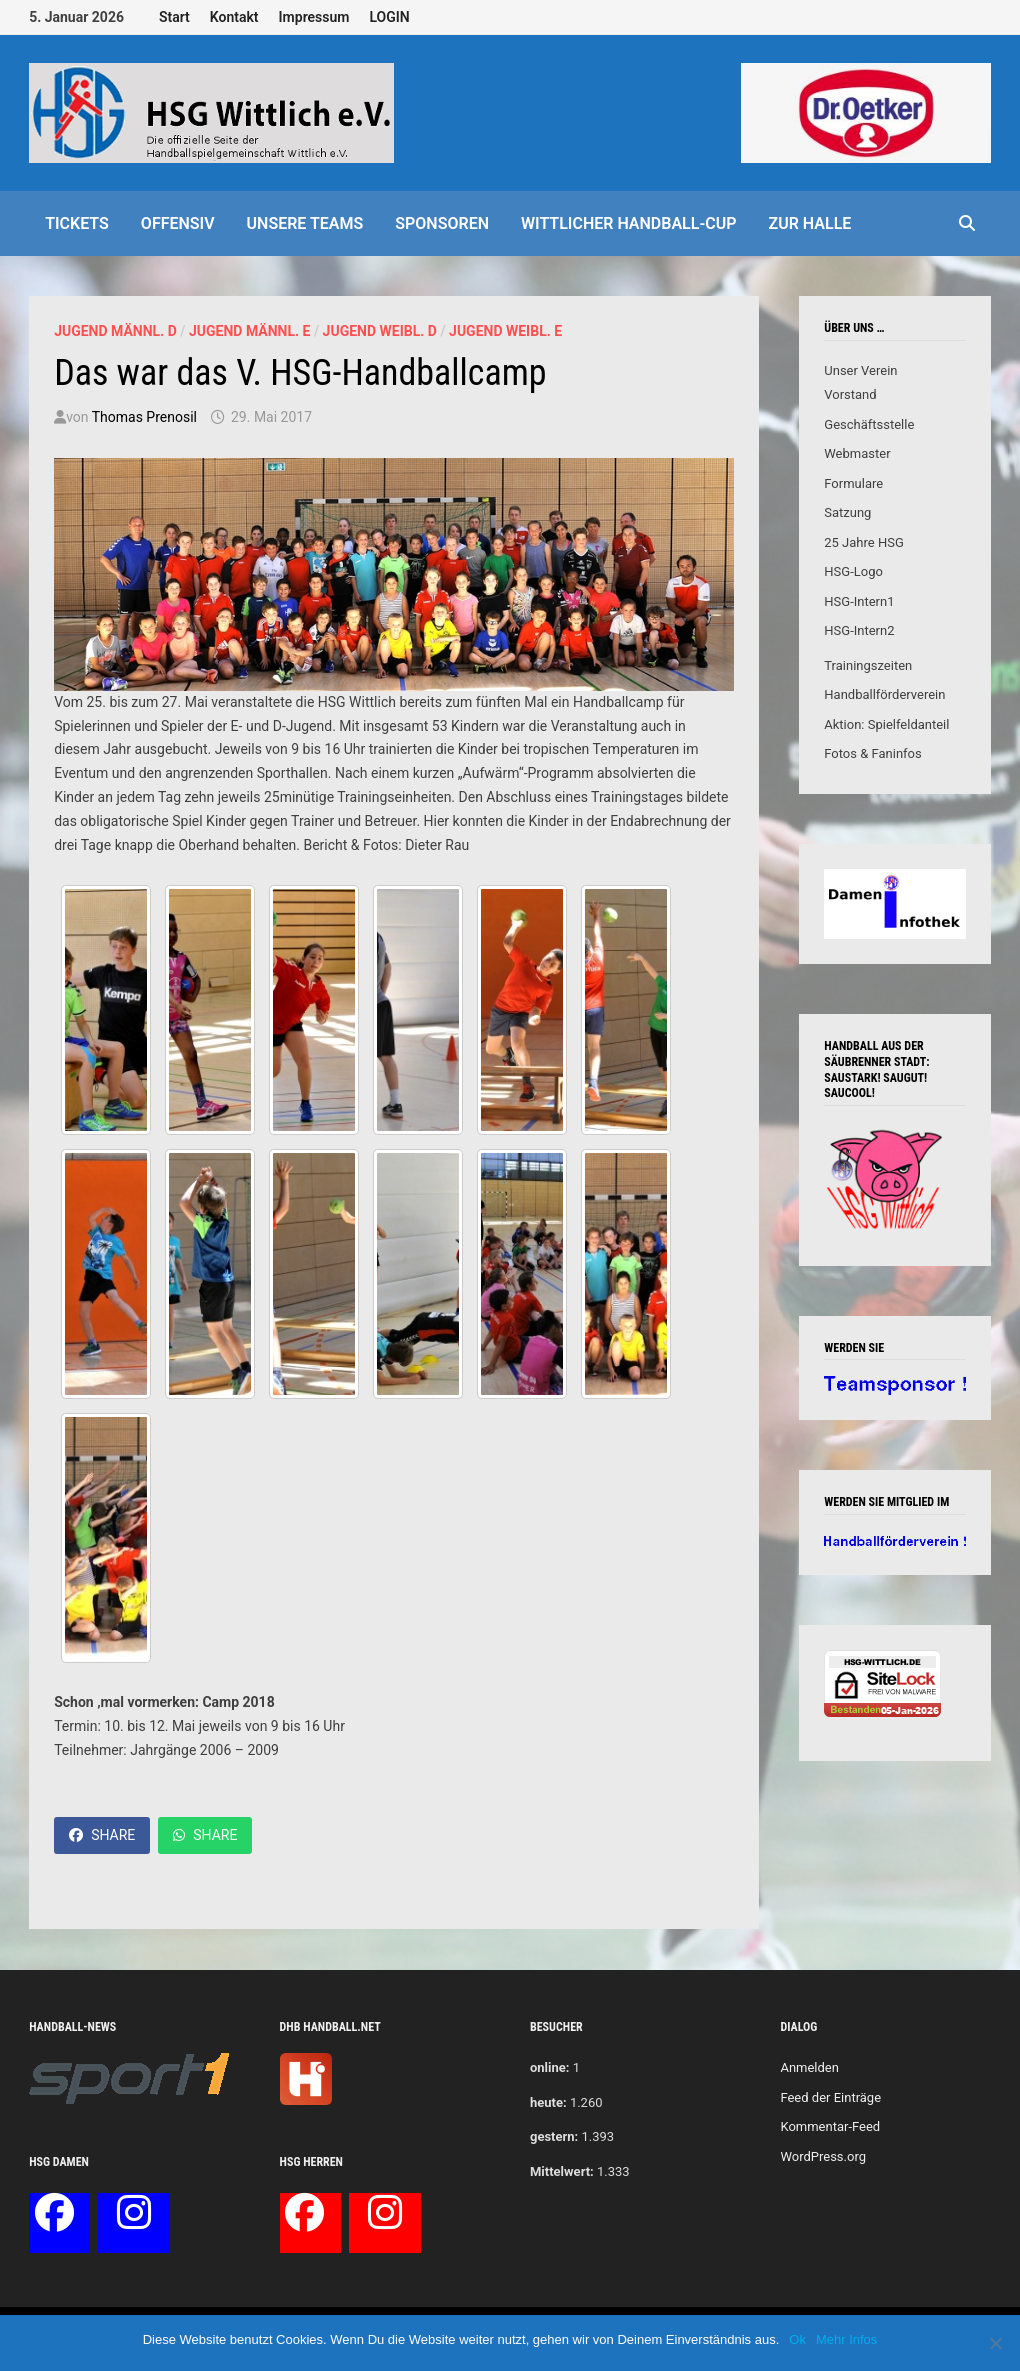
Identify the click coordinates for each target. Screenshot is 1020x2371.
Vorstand (850, 394)
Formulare (853, 483)
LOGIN (389, 17)
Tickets (77, 223)
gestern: (554, 2136)
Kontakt (234, 17)
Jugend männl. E (249, 331)
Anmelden (809, 2067)
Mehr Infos (846, 2339)
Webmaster (857, 453)
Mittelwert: (562, 2171)
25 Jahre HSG (864, 542)
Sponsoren (442, 223)
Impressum (314, 17)
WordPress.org (823, 2156)
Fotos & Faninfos (872, 753)
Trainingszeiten (868, 665)
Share (102, 1835)
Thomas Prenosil (144, 417)
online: (549, 2067)
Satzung (847, 512)
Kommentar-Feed (830, 2126)
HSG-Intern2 (859, 630)
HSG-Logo (853, 571)
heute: (548, 2102)
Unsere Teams (305, 223)
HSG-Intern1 (859, 601)
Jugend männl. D (115, 331)
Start (174, 17)
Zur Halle (810, 223)
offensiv (178, 223)
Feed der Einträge (830, 2097)
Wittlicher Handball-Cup (629, 223)
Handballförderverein (884, 694)
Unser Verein (860, 370)
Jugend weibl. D (380, 331)
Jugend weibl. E (505, 331)
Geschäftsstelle (869, 424)
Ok (797, 2339)
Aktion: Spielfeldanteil (886, 724)
